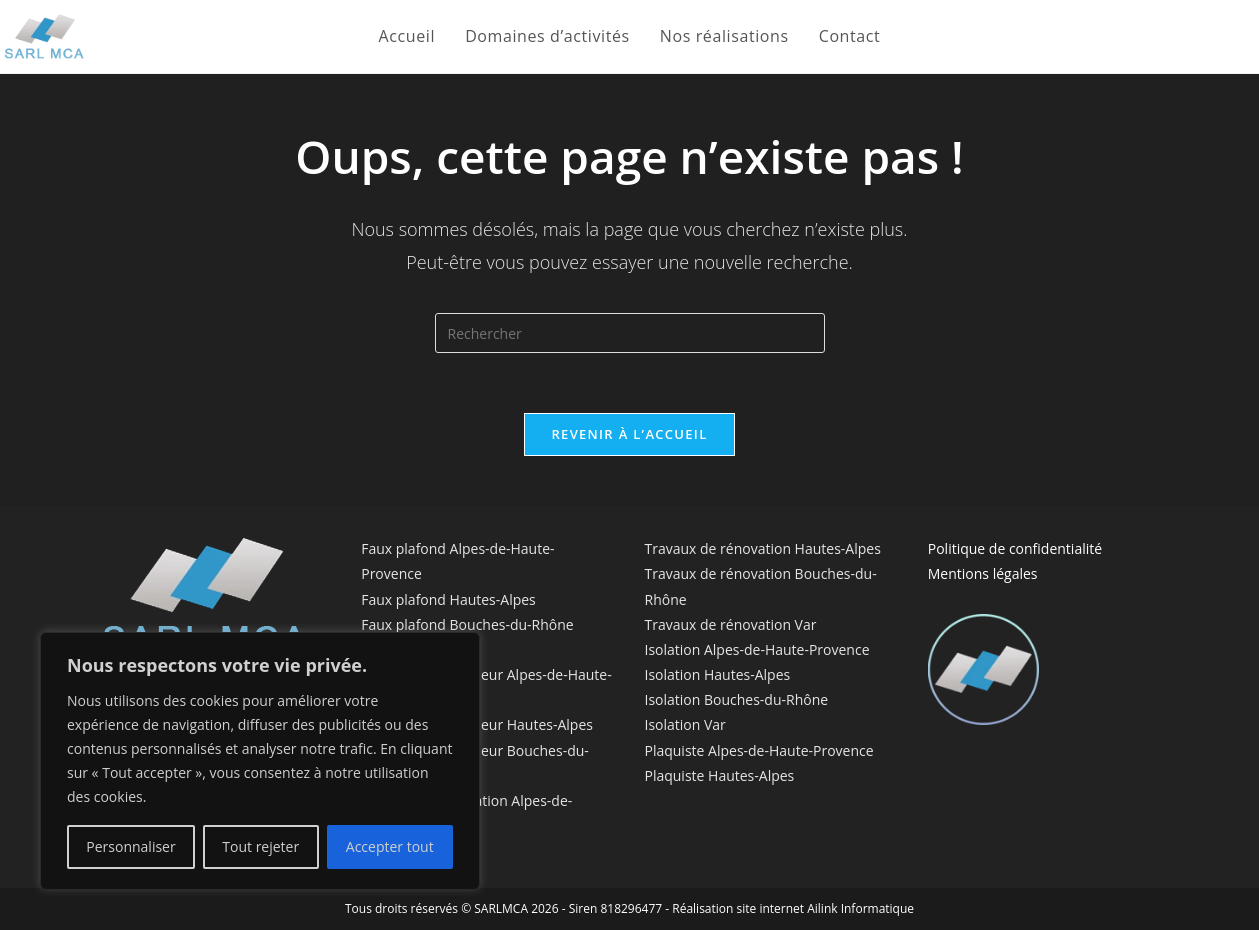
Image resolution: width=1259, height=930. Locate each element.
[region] (260, 761)
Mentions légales (983, 573)
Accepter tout (390, 846)
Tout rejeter (260, 846)
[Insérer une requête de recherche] (630, 333)
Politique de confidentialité (1015, 548)
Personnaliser (130, 846)
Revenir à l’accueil (629, 434)
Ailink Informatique (860, 908)
